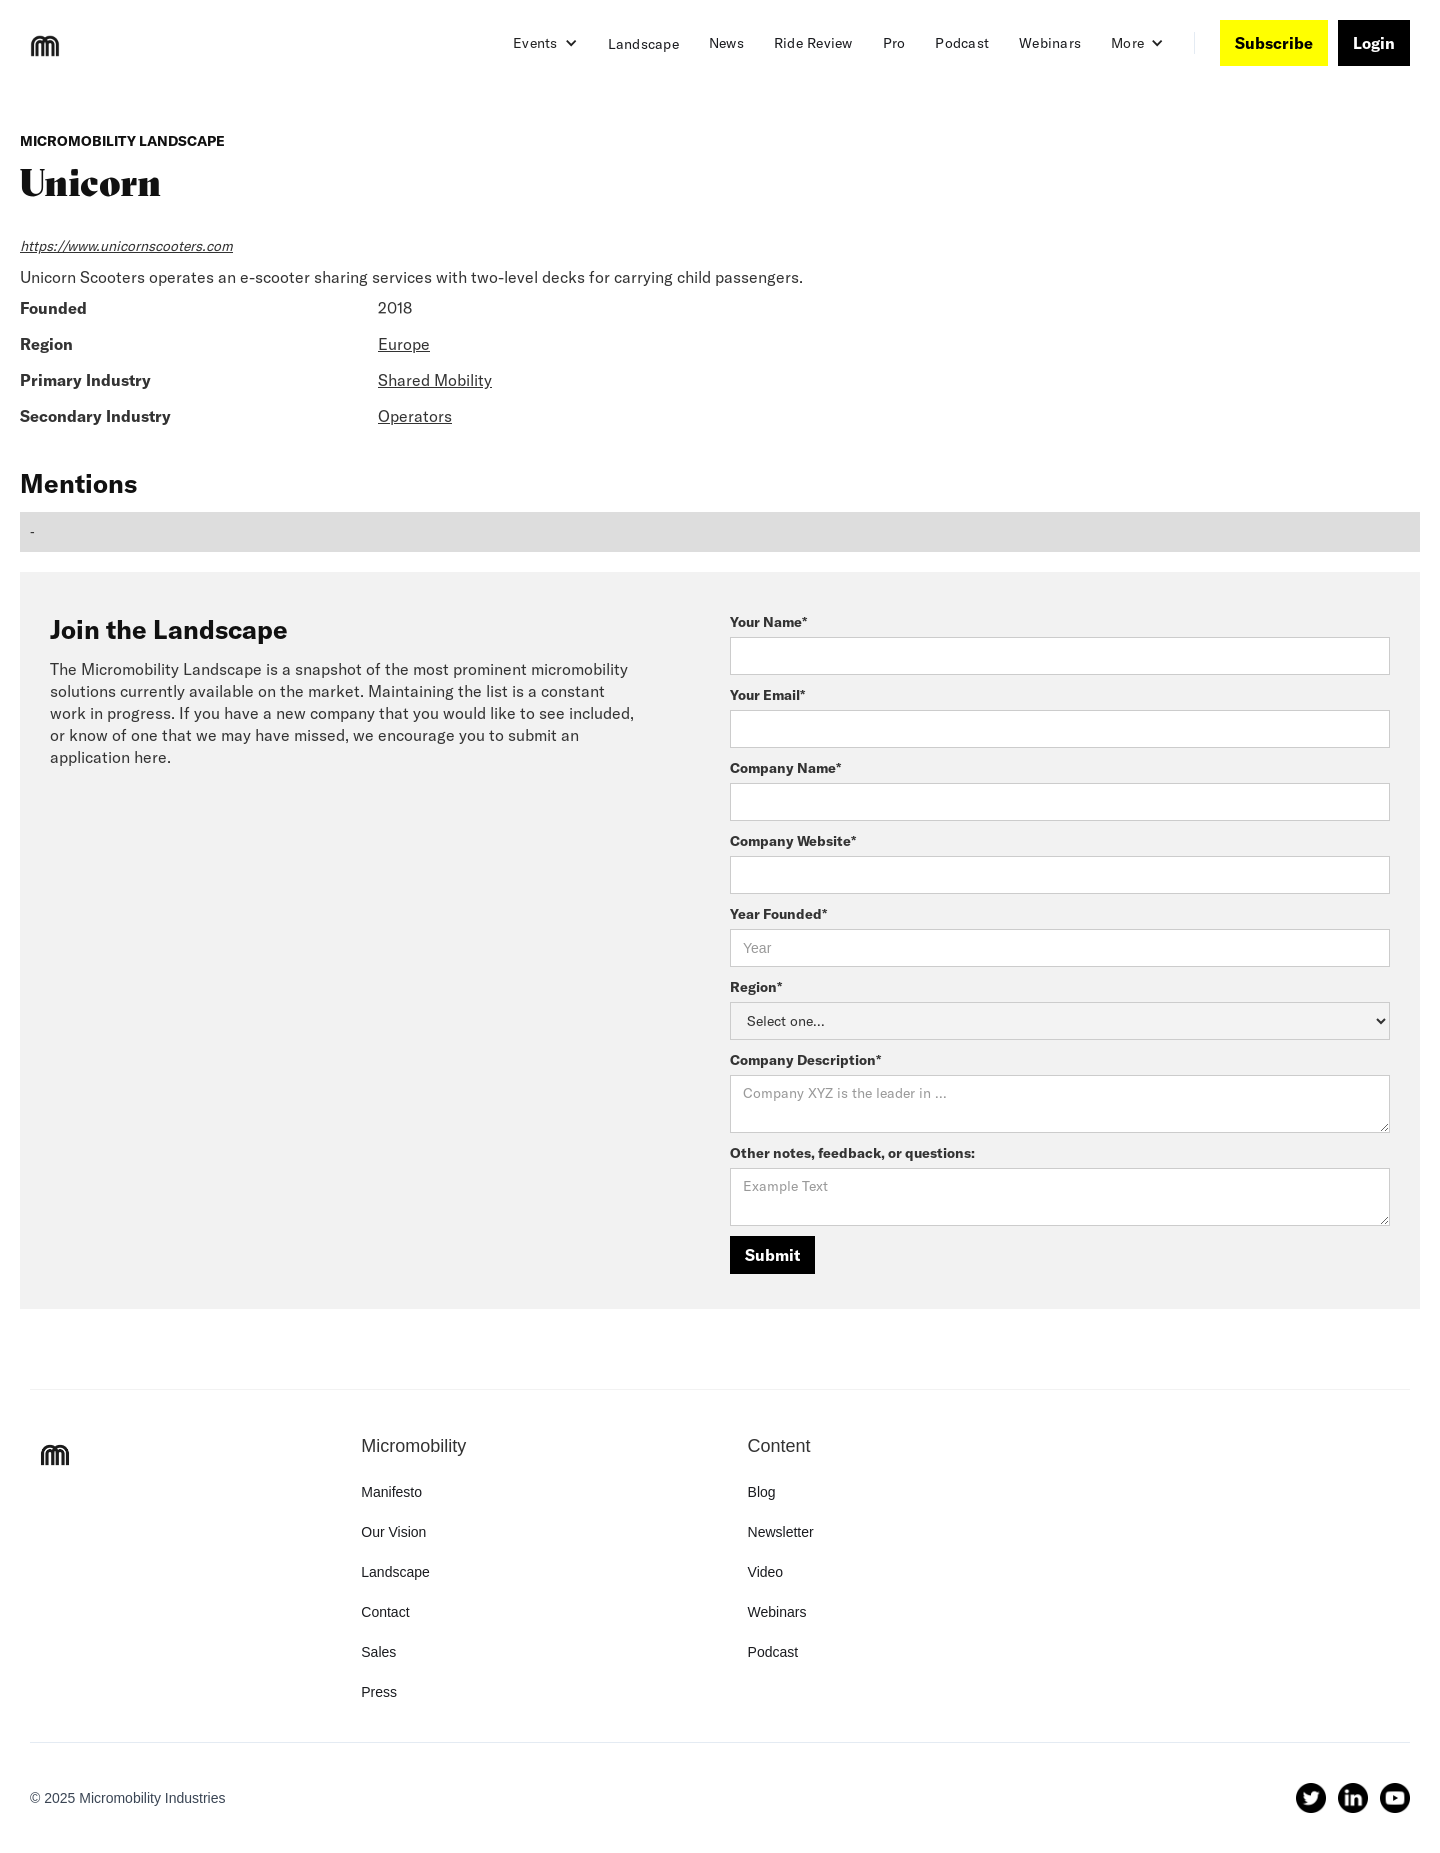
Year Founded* (778, 914)
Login (1374, 43)
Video (766, 1572)
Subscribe (1274, 43)
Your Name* (768, 622)
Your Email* (767, 695)
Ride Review (813, 43)
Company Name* (785, 768)
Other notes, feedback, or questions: (852, 1153)
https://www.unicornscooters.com (126, 246)
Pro (894, 43)
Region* (756, 987)
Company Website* (793, 841)
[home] (45, 46)
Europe (404, 344)
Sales (378, 1652)
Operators (415, 416)
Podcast (962, 43)
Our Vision (393, 1532)
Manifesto (391, 1492)
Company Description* (805, 1060)
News (726, 43)
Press (379, 1692)
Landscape (643, 44)
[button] (545, 43)
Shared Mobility (435, 380)
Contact (385, 1612)
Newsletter (781, 1532)
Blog (762, 1492)
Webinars (1050, 43)
